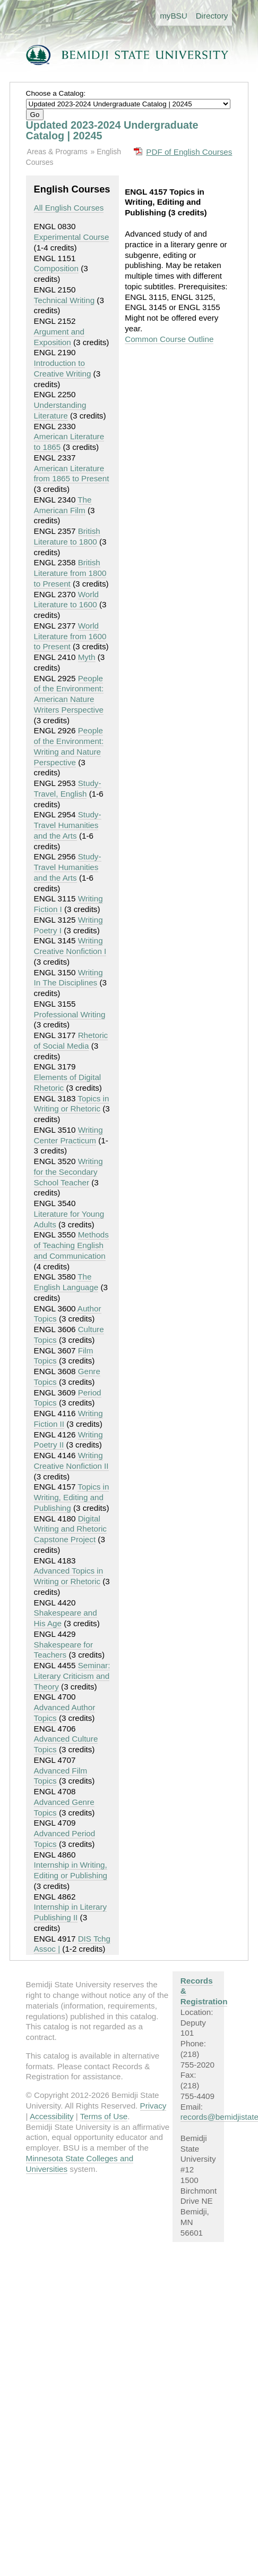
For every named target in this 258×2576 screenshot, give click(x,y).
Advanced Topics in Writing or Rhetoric (69, 1576)
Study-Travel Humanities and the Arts (67, 825)
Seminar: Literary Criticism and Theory (72, 1676)
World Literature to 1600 (66, 599)
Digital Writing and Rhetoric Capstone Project (70, 1529)
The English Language (66, 1282)
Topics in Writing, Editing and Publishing (71, 1497)
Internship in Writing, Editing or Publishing (70, 1870)
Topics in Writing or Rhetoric (71, 1104)
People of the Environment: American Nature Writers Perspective (69, 694)
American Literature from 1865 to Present (71, 473)
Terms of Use (103, 2116)
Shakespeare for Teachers (63, 1650)
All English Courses (69, 207)
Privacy (153, 2105)
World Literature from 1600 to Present (70, 636)
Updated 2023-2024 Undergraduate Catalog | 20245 (112, 130)
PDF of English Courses (189, 151)
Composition (56, 268)
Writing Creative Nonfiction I (70, 946)
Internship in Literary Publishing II (70, 1912)
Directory (212, 15)
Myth (87, 657)
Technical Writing (64, 300)
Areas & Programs (57, 151)
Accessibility (52, 2116)
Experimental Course (71, 236)
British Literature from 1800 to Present (70, 573)
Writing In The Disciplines (68, 978)
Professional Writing (70, 1014)
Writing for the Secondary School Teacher (68, 1172)
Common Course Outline (169, 339)
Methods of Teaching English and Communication (71, 1245)
